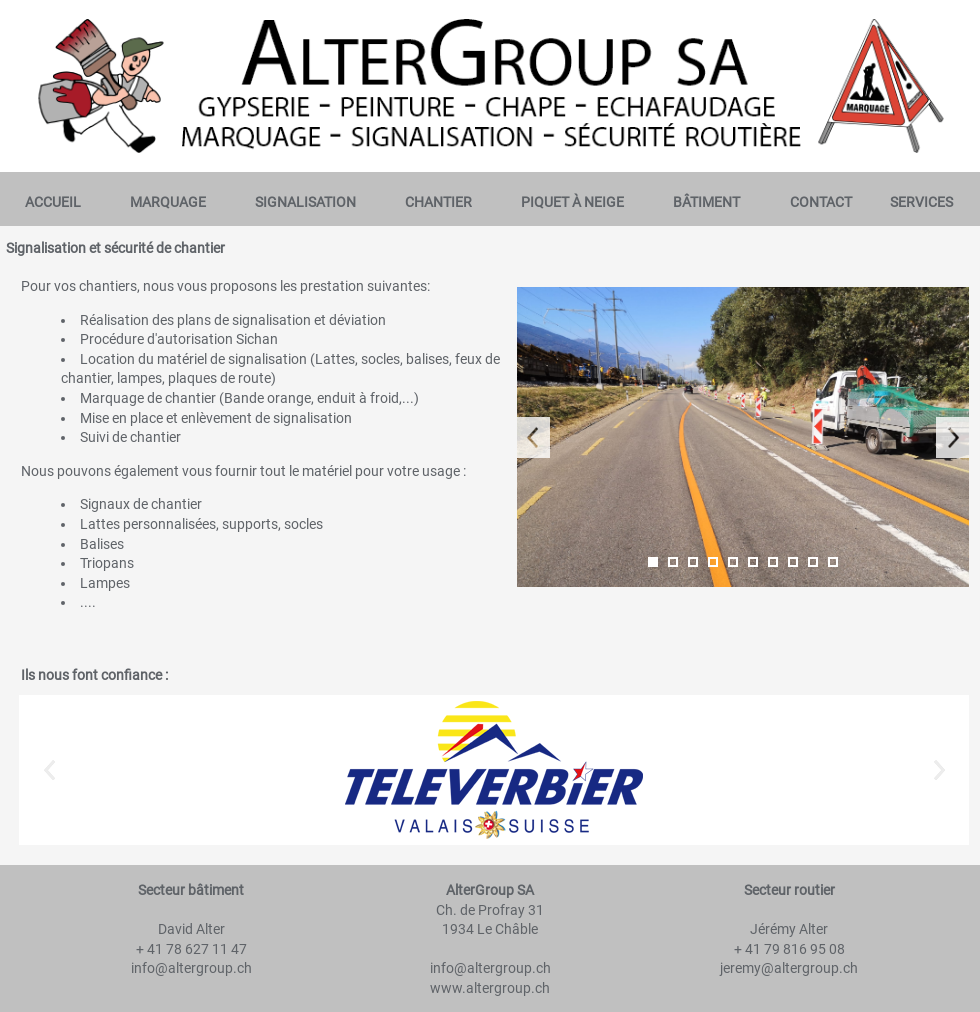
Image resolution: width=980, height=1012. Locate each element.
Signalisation (305, 202)
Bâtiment (706, 202)
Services (921, 202)
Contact (821, 202)
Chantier (438, 202)
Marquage (168, 202)
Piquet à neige (572, 202)
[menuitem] (52, 202)
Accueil (53, 202)
